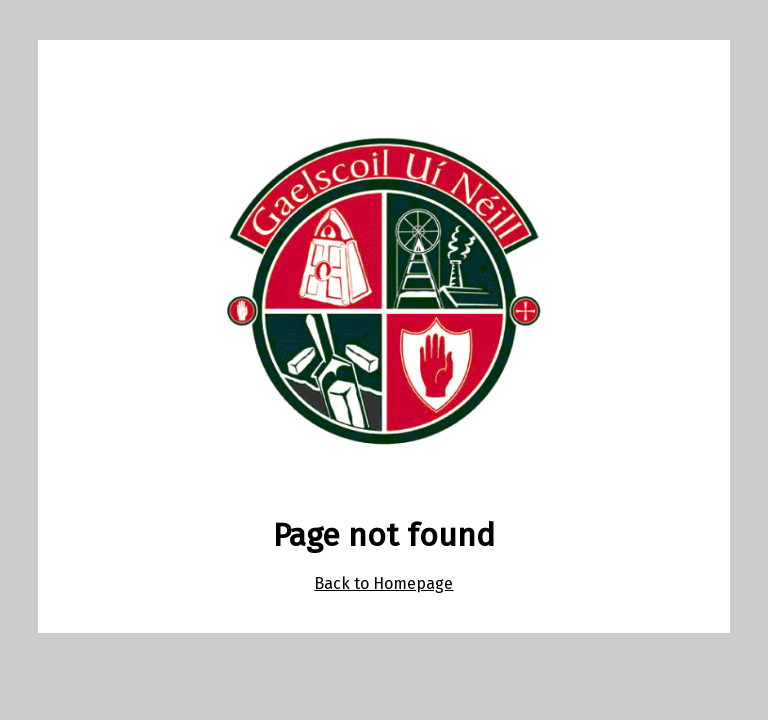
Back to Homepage (383, 583)
